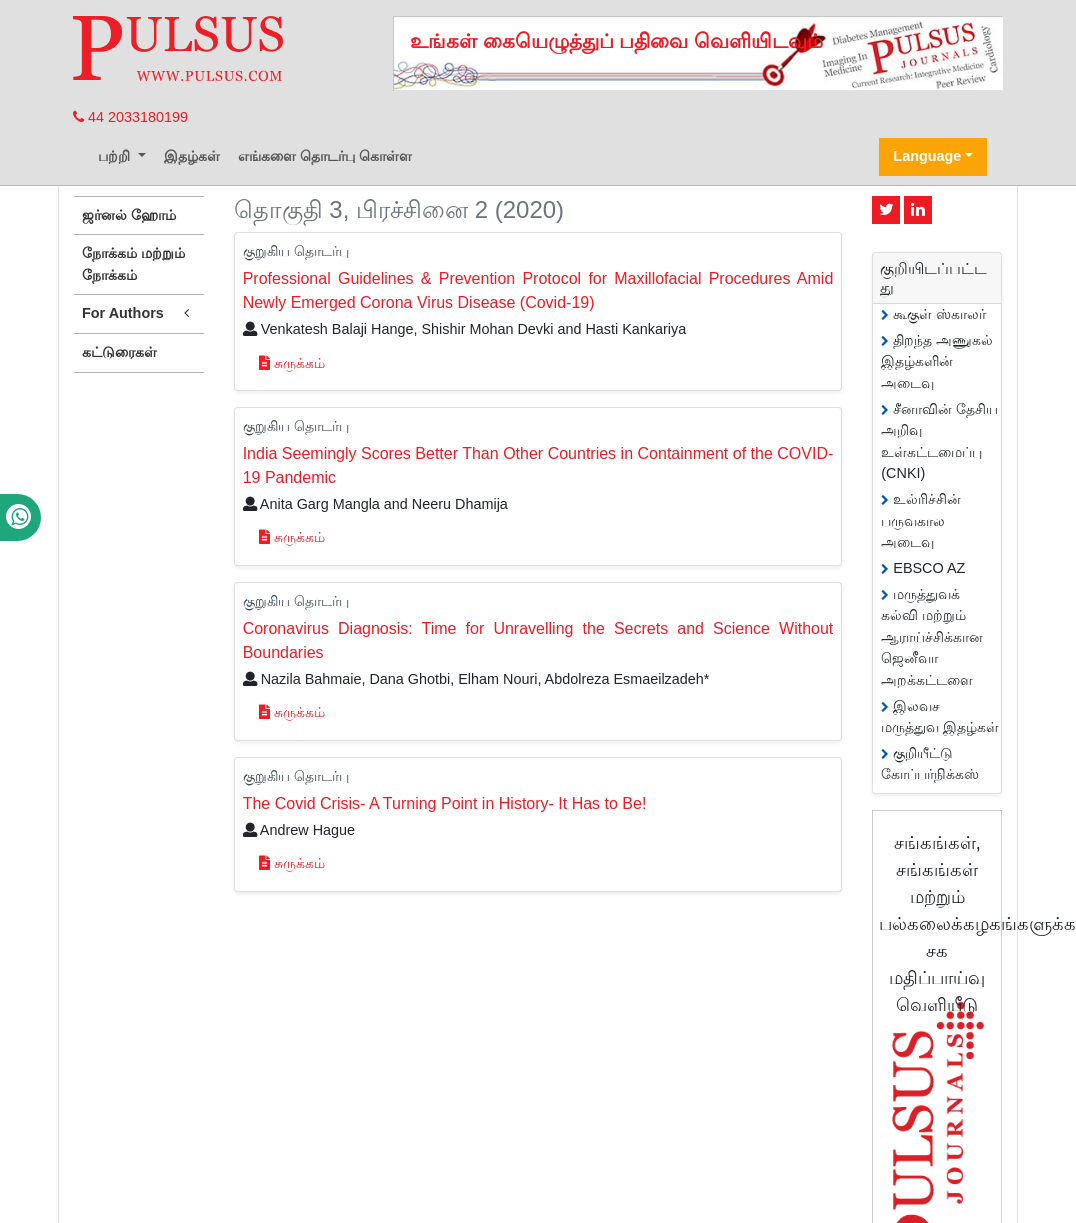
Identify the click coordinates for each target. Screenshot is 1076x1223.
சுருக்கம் (292, 363)
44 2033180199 (130, 117)
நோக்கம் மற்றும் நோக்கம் (133, 264)
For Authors (139, 313)
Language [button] (927, 156)
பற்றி (116, 156)
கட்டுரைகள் (119, 352)
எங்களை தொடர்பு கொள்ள (325, 156)
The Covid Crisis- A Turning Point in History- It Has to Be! (445, 803)
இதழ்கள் (192, 156)
